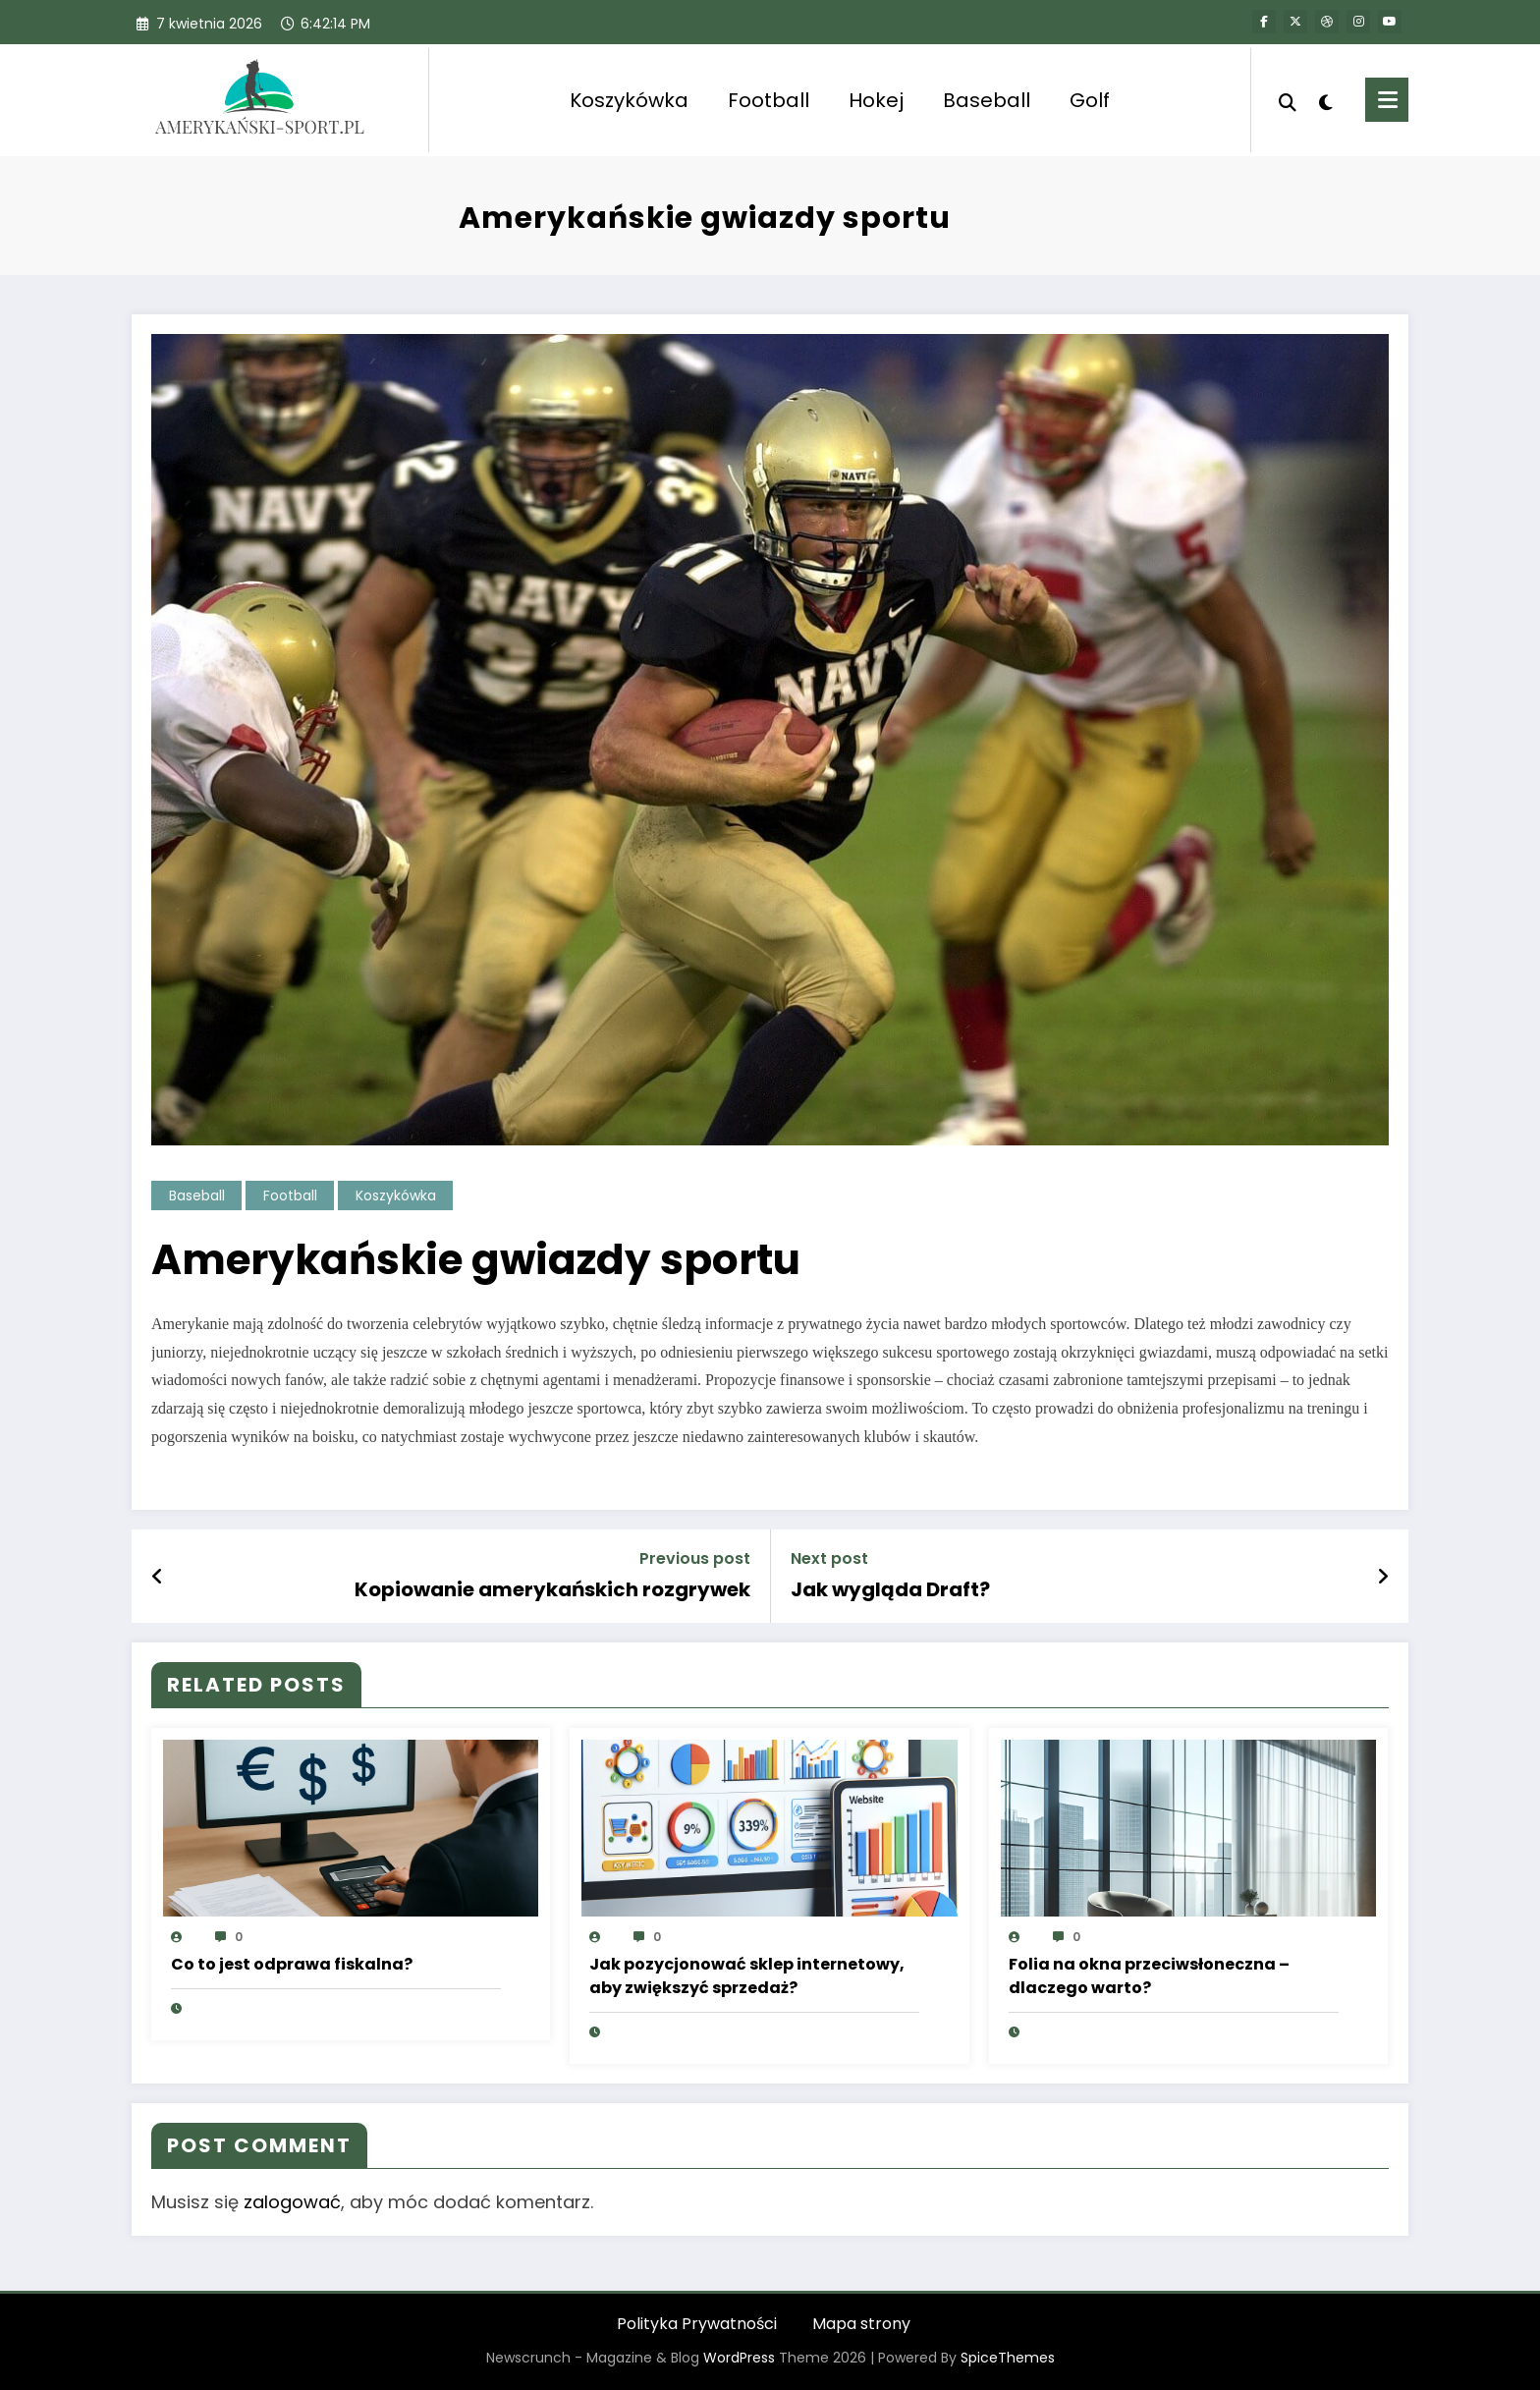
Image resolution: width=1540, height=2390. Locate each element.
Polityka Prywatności (697, 2323)
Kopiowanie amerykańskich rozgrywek (552, 1589)
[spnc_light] (1326, 100)
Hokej (876, 100)
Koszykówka (629, 100)
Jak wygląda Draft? (890, 1589)
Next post (829, 1558)
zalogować (292, 2202)
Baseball (986, 100)
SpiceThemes (1008, 2357)
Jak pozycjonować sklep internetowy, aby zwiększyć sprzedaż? (747, 1976)
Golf (1090, 100)
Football (768, 100)
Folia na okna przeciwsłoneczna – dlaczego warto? (1149, 1976)
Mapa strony (861, 2323)
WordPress (739, 2357)
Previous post (694, 1558)
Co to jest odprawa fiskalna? (291, 1964)
